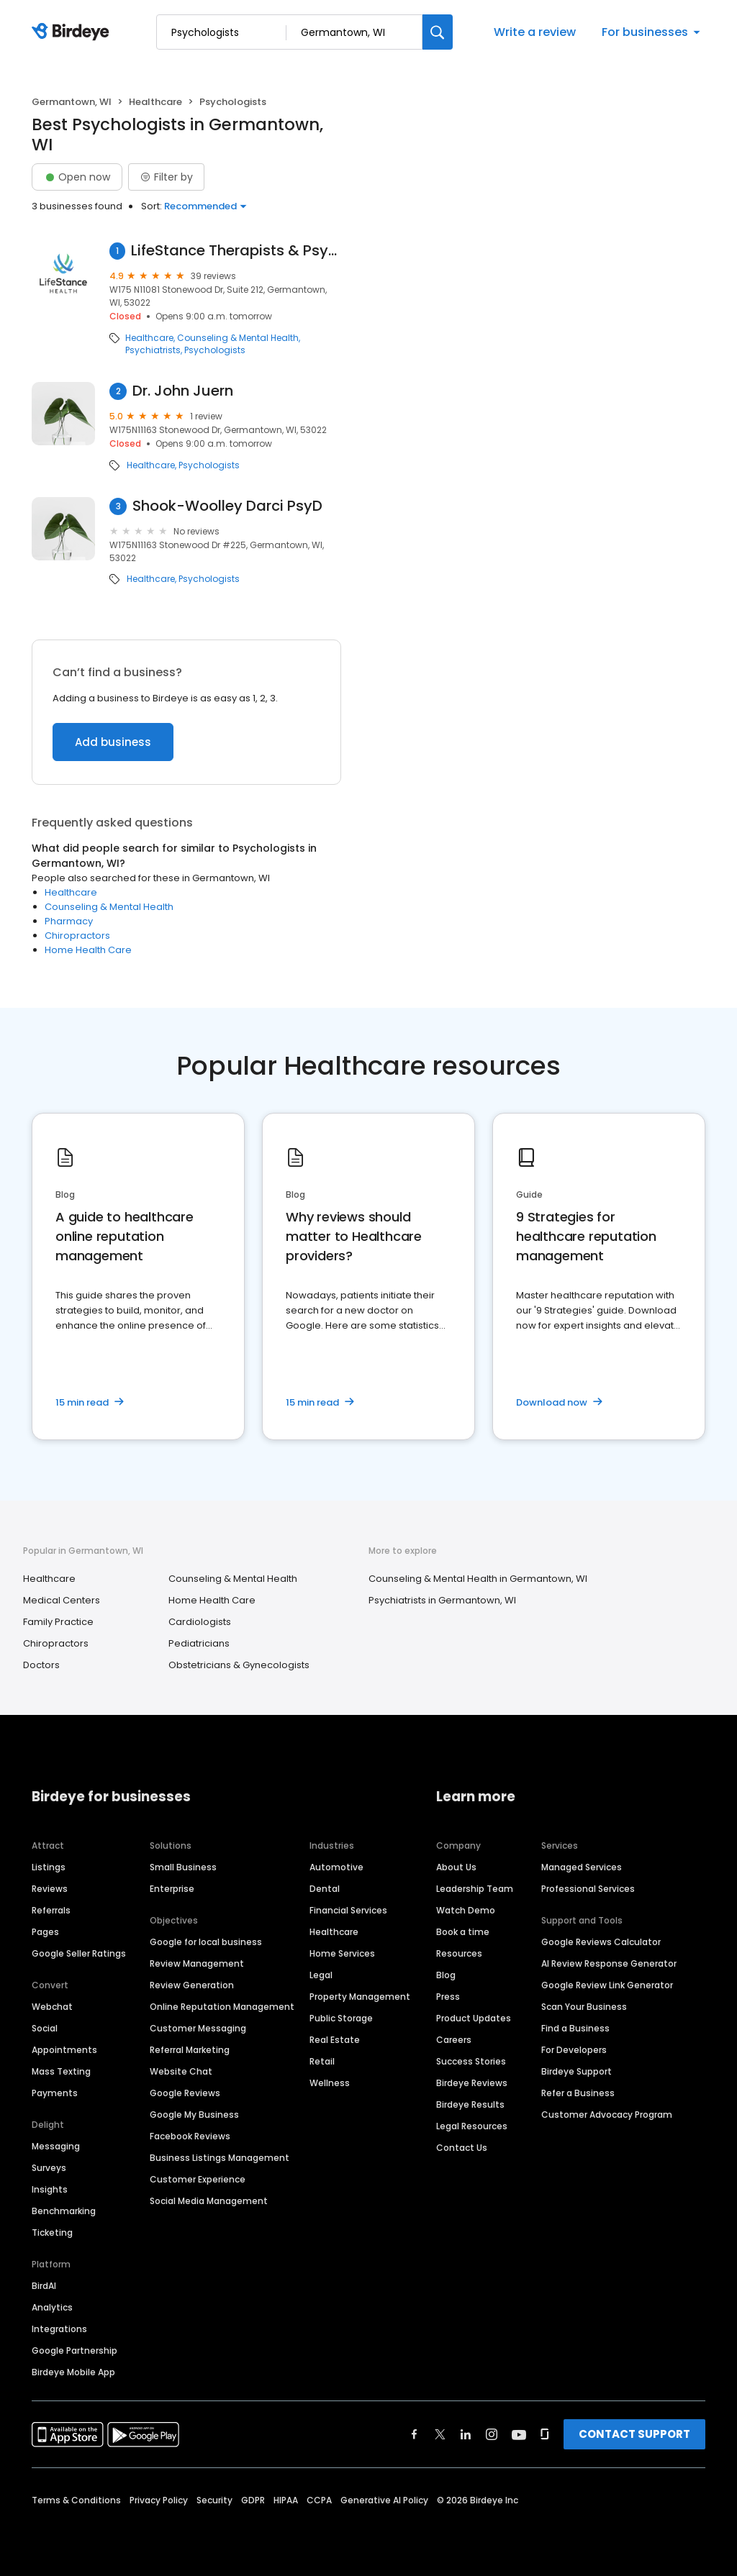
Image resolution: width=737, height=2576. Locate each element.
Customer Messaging (198, 2028)
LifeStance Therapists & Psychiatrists (235, 251)
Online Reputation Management (222, 2007)
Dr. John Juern (182, 391)
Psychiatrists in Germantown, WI (442, 1600)
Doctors (41, 1665)
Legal (321, 1975)
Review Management (197, 1963)
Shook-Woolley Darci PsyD (227, 506)
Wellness (329, 2083)
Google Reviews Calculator (601, 1942)
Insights (50, 2189)
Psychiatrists (153, 350)
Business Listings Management (219, 2158)
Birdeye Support (576, 2071)
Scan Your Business (584, 2007)
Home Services (342, 1953)
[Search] (437, 32)
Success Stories (471, 2061)
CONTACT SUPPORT (634, 2433)
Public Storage (341, 2018)
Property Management (359, 1996)
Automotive (336, 1867)
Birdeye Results (470, 2104)
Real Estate (334, 2040)
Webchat (52, 2007)
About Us (456, 1867)
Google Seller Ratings (79, 1953)
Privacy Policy (159, 2500)
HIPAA (285, 2500)
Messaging (56, 2146)
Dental (324, 1889)
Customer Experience (197, 2179)
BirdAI (44, 2286)
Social (45, 2028)
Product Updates (473, 2018)
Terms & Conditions (76, 2500)
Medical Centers (61, 1600)
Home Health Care (88, 950)
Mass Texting (61, 2071)
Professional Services (588, 1889)
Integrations (59, 2329)
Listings (48, 1867)
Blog (446, 1975)
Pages (45, 1932)
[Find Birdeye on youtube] (519, 2434)
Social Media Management (209, 2201)
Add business (113, 742)
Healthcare (155, 102)
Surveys (49, 2168)
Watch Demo (465, 1910)
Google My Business (194, 2114)
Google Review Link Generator (607, 1985)
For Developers (574, 2050)
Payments (55, 2093)
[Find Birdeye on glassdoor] (545, 2434)
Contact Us (461, 2148)
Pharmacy (69, 921)
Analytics (52, 2307)
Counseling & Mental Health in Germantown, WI (477, 1578)
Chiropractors (77, 935)
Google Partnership (74, 2350)
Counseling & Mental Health (238, 338)
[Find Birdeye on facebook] (414, 2434)
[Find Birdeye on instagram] (491, 2434)
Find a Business (575, 2028)
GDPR (253, 2500)
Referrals (51, 1910)
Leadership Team (474, 1889)
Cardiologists (199, 1622)
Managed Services (581, 1867)
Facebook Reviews (190, 2136)
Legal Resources (471, 2126)
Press (448, 1996)
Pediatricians (199, 1643)
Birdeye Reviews (471, 2083)
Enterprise (172, 1889)
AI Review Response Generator (609, 1963)
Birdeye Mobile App (73, 2372)
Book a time (462, 1932)
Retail (322, 2061)
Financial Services (348, 1910)
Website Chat (181, 2071)
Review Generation (192, 1985)
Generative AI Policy (384, 2500)
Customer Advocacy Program (606, 2114)
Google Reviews (185, 2093)
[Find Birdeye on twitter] (440, 2434)
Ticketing (52, 2232)
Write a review (535, 32)
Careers (453, 2040)
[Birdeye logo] (73, 32)
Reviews (50, 1889)
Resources (459, 1953)
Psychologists (214, 350)
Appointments (64, 2050)
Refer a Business (578, 2093)
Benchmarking (64, 2211)
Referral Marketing (190, 2050)
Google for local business (206, 1942)
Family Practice (58, 1622)
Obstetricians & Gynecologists (238, 1665)
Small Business (183, 1867)
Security (214, 2500)
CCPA (319, 2500)
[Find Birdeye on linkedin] (465, 2434)
